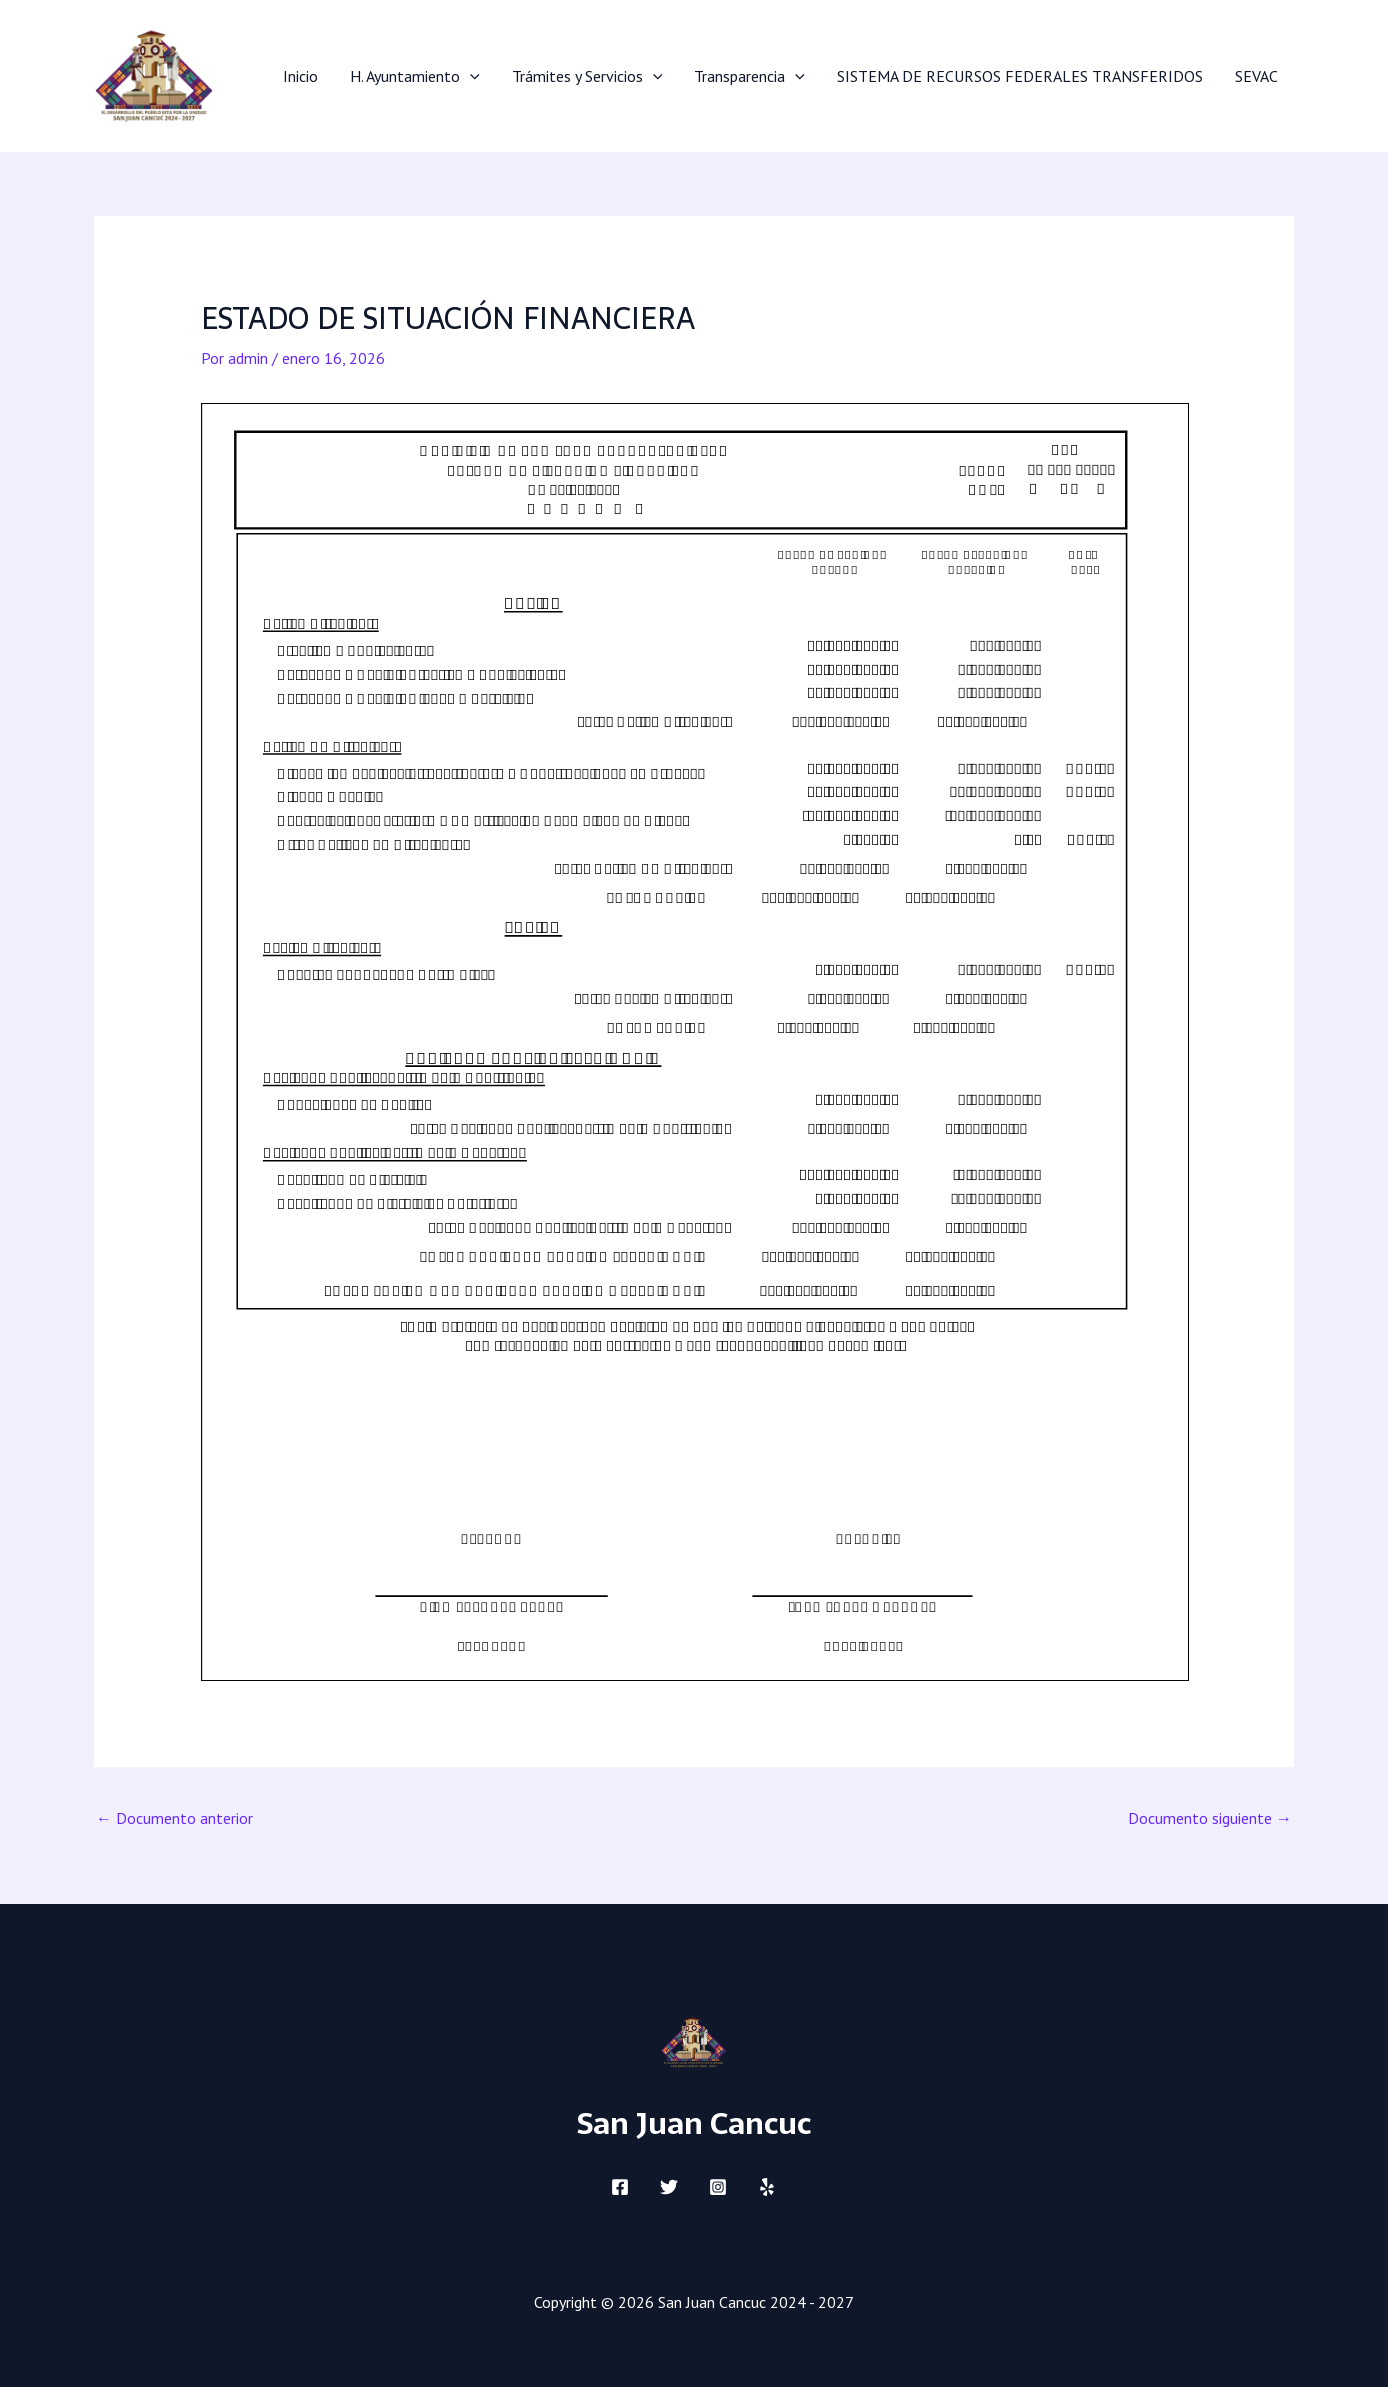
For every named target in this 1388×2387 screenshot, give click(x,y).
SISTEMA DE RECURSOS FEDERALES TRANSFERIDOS (1020, 76)
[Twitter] (669, 2187)
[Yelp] (767, 2187)
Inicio (300, 76)
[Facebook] (620, 2187)
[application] (470, 76)
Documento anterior (174, 1818)
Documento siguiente (1210, 1818)
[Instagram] (718, 2187)
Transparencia (749, 76)
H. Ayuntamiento (415, 76)
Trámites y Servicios (587, 76)
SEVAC (1256, 76)
